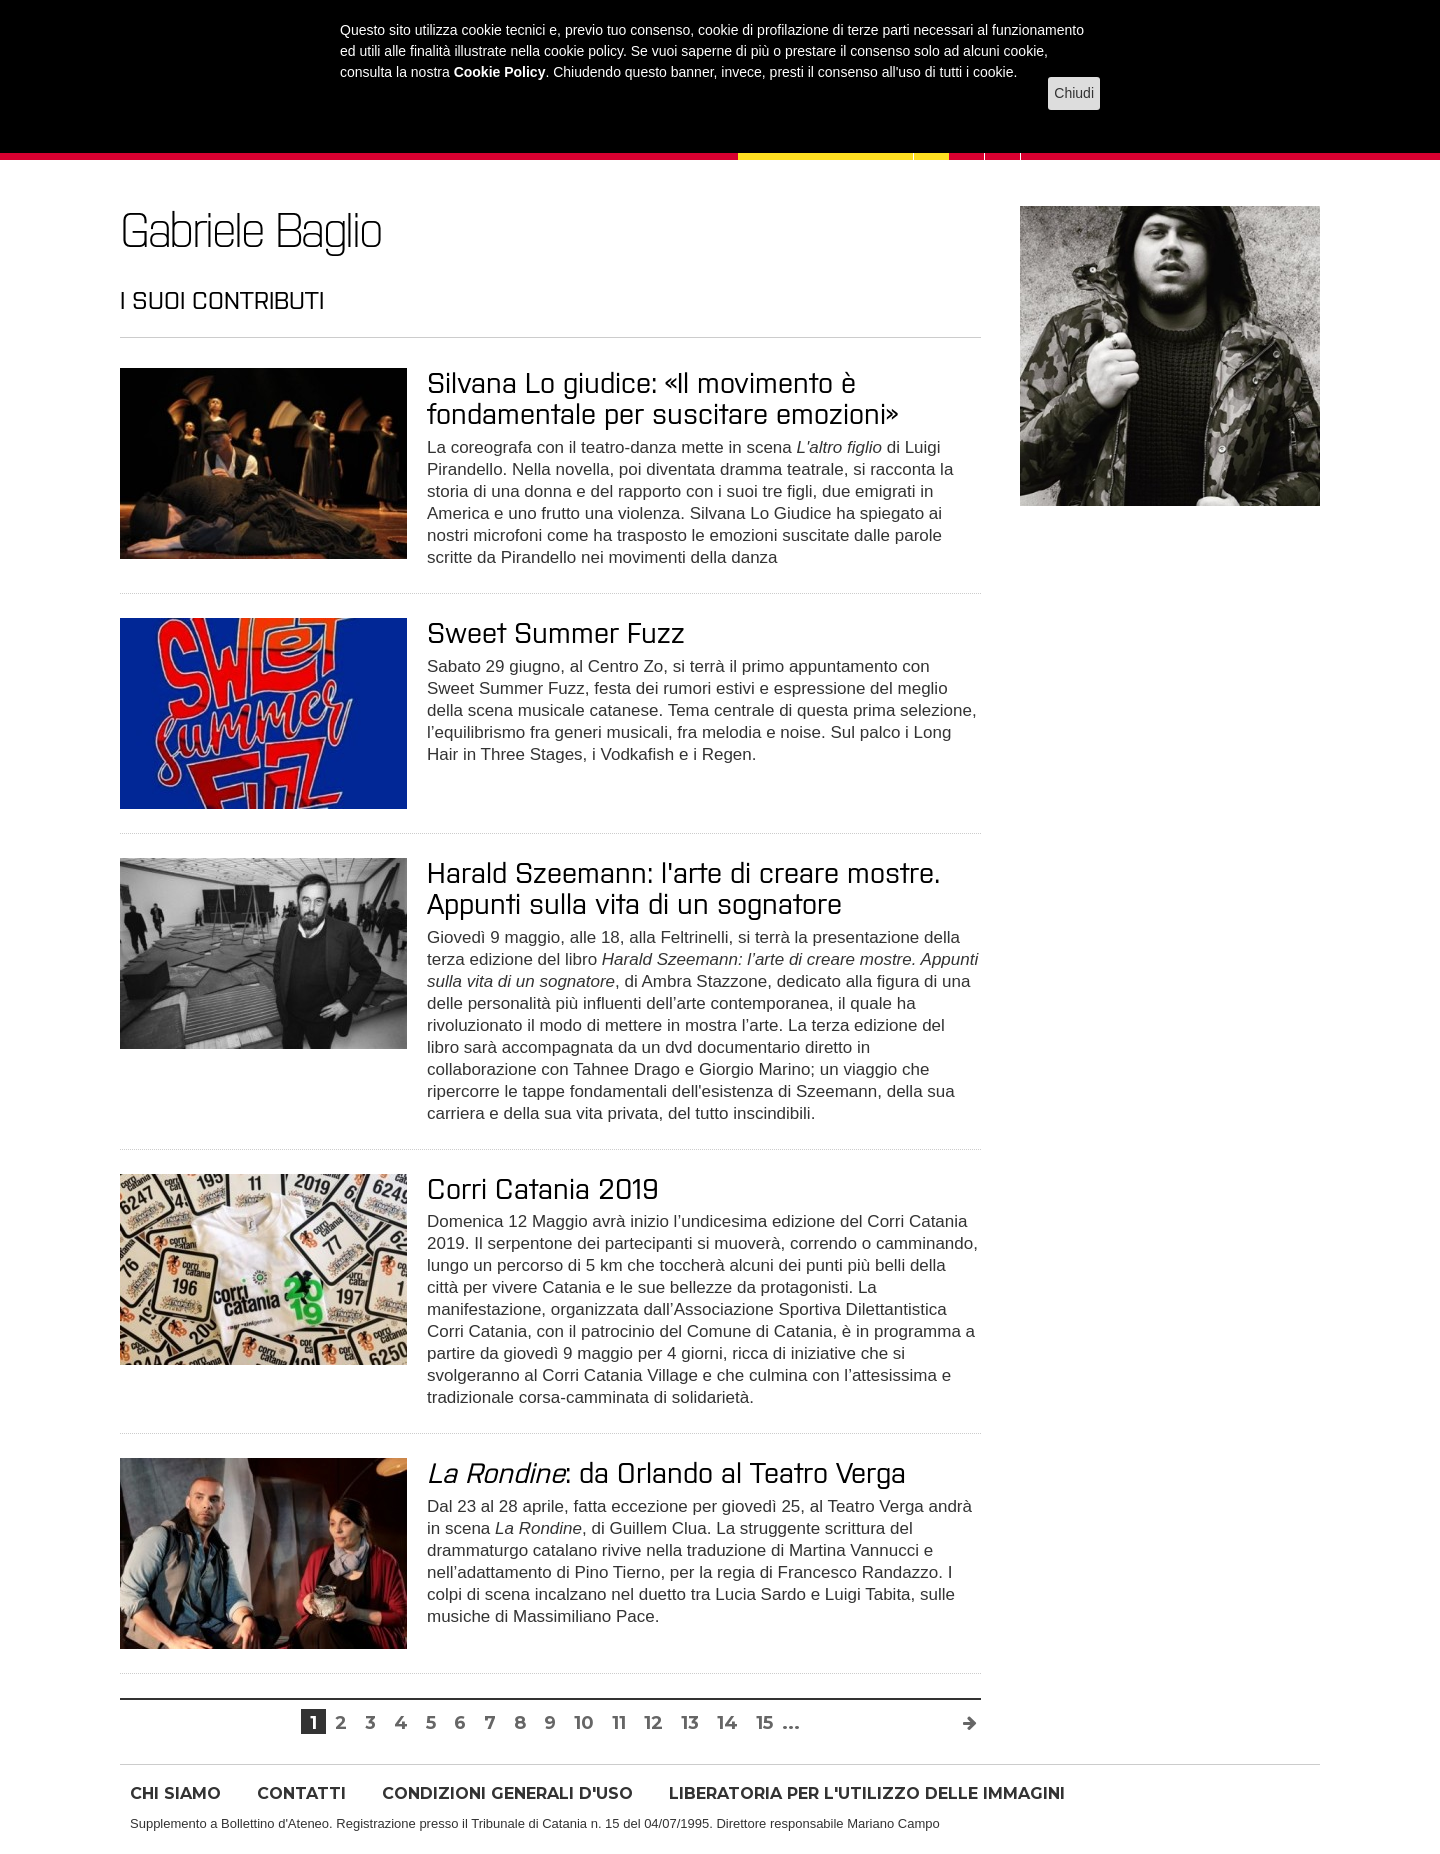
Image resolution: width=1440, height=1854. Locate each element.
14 (727, 1723)
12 (653, 1723)
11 (619, 1723)
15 (764, 1723)
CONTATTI (301, 1793)
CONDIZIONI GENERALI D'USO (507, 1793)
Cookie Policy (500, 72)
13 (690, 1723)
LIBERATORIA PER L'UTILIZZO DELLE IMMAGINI (867, 1793)
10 (584, 1723)
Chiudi (1074, 93)
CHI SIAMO (175, 1793)
